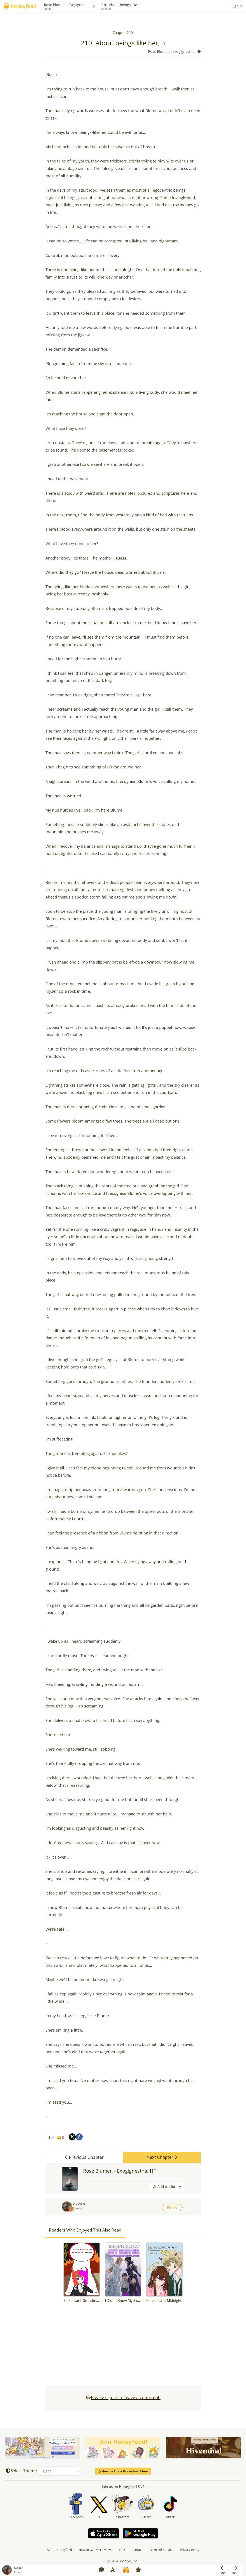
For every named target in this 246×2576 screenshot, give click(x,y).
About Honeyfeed (59, 2550)
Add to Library (166, 2186)
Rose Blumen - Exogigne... (65, 4)
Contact (137, 2550)
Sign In (237, 6)
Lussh (77, 2208)
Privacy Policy (189, 2550)
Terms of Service (161, 2550)
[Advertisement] (123, 2347)
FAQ (122, 2550)
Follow (172, 2207)
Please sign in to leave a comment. (123, 2397)
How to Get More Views (95, 2550)
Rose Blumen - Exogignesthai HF (119, 2170)
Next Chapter (162, 2157)
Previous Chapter (84, 2157)
